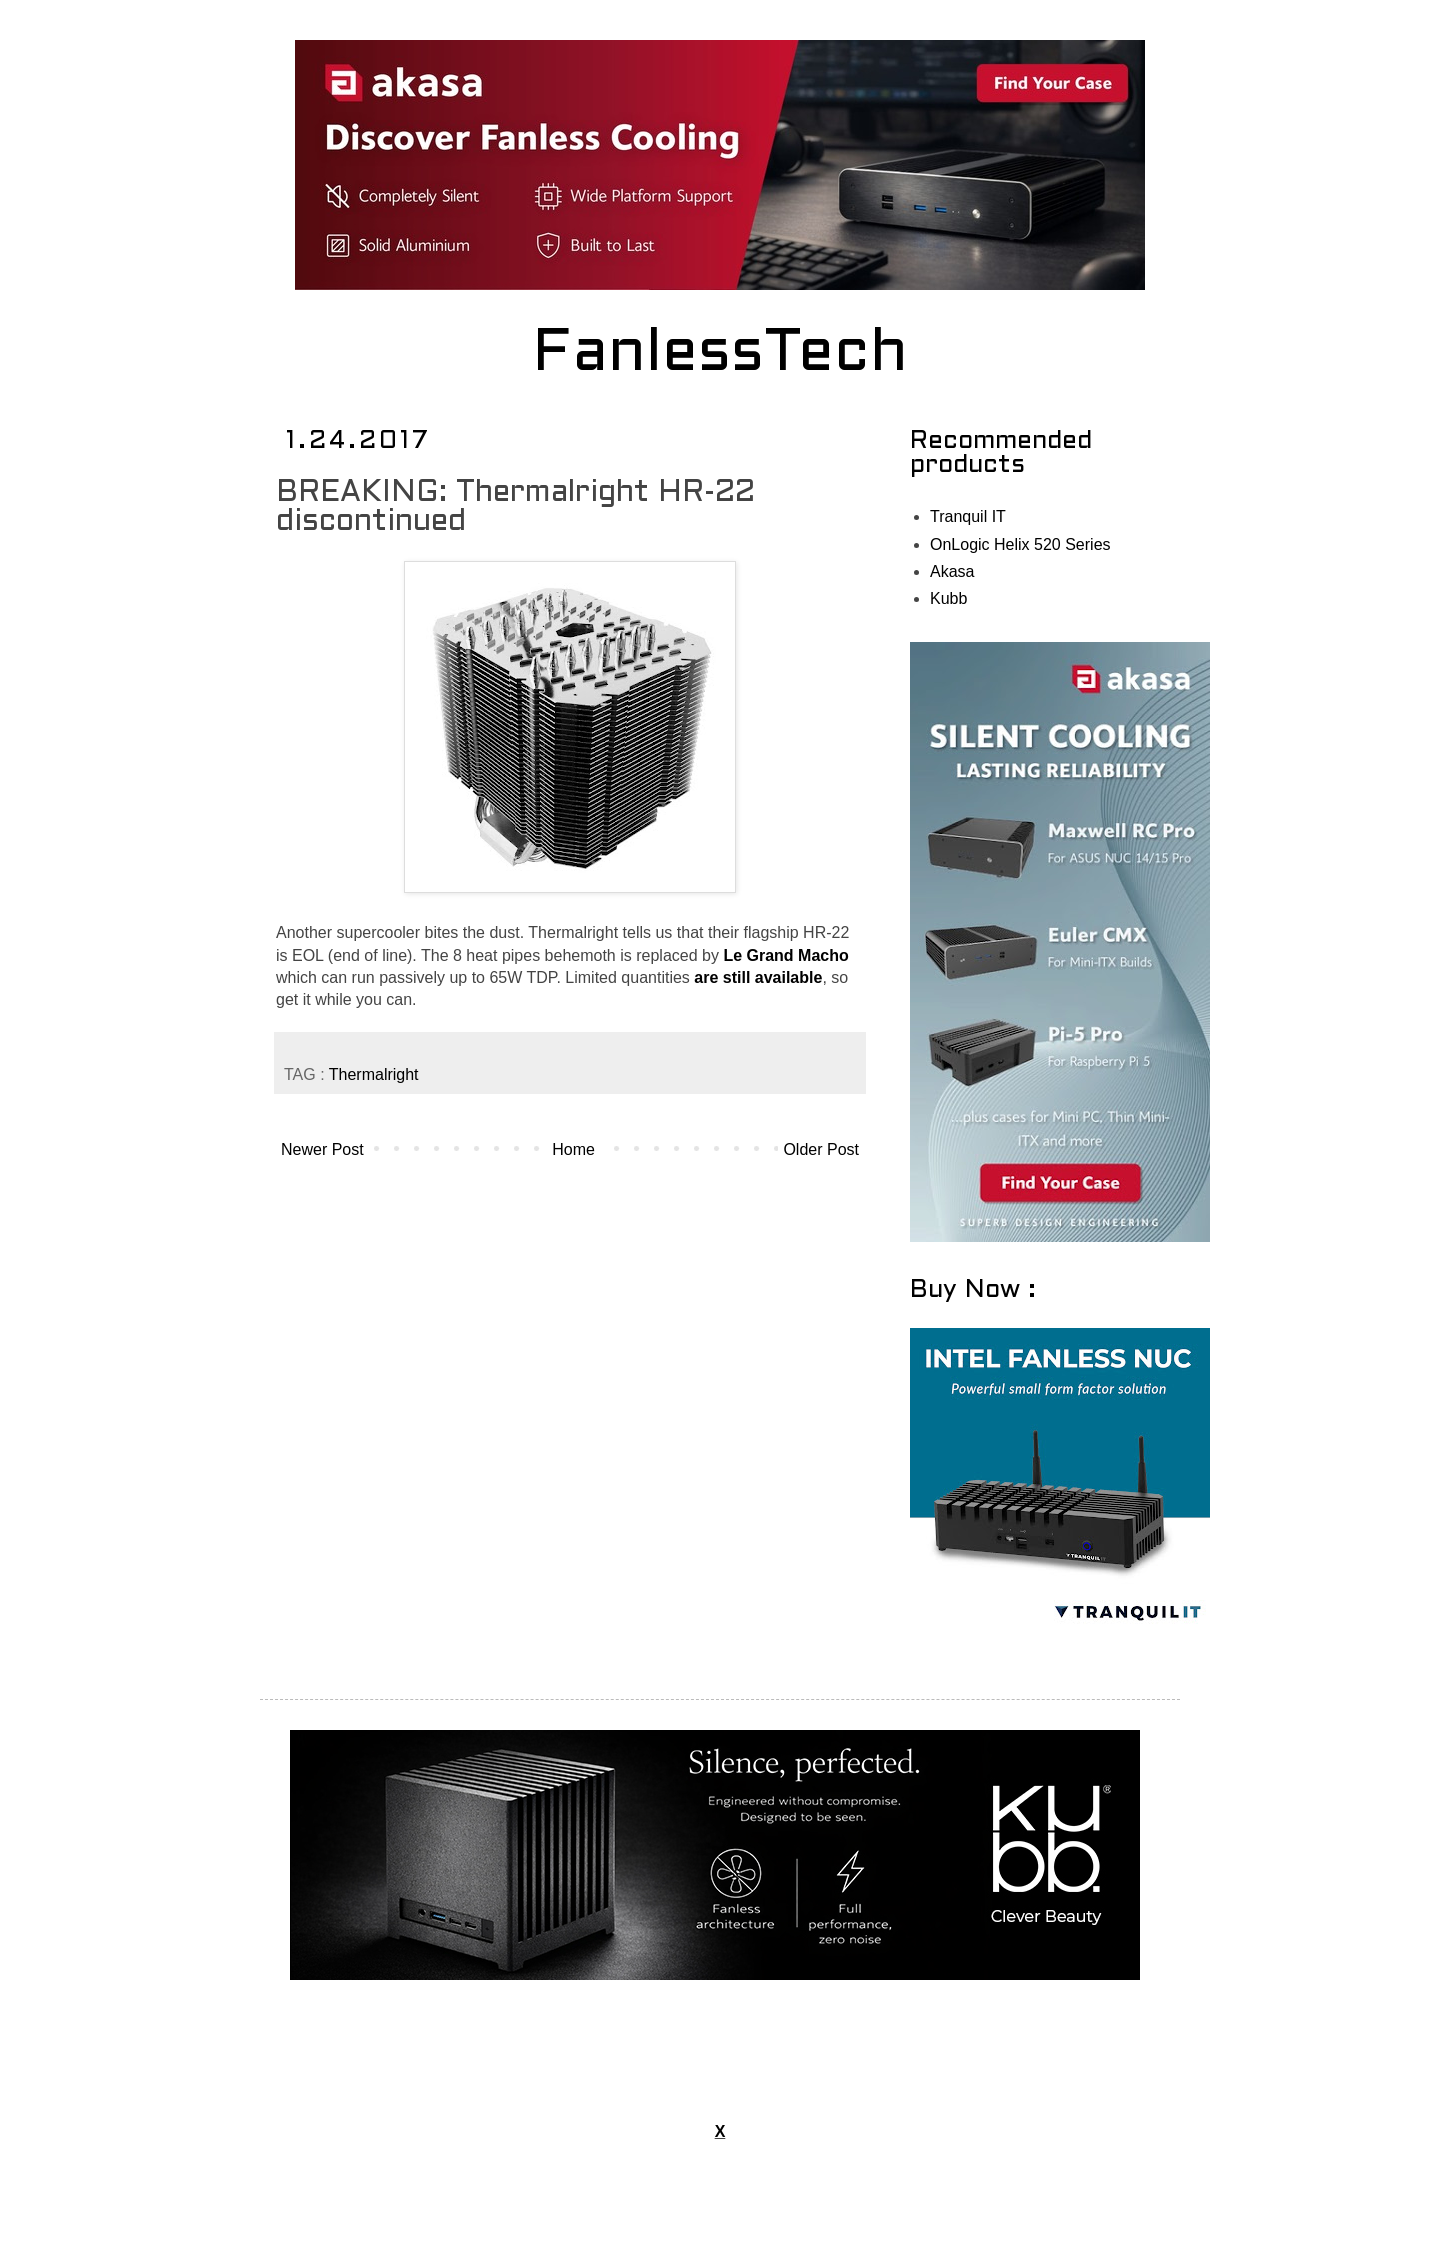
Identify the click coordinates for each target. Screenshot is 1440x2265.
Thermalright (374, 1074)
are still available (758, 977)
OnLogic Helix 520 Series (1020, 544)
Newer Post (322, 1149)
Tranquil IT (968, 516)
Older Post (821, 1149)
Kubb (948, 598)
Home (573, 1149)
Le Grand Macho (785, 955)
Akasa (952, 571)
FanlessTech (720, 355)
